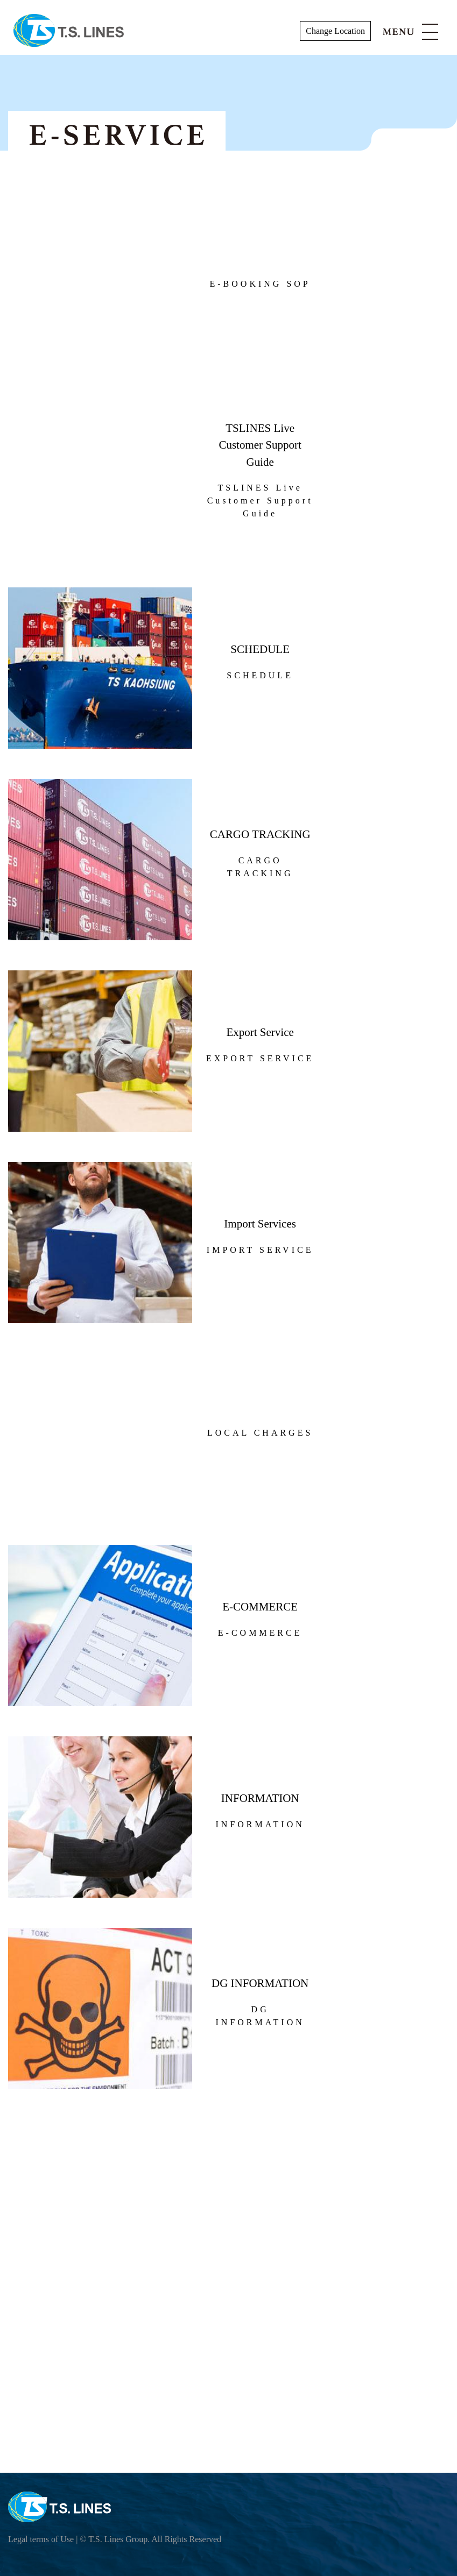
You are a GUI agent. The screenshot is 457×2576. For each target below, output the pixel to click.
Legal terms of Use (41, 2539)
